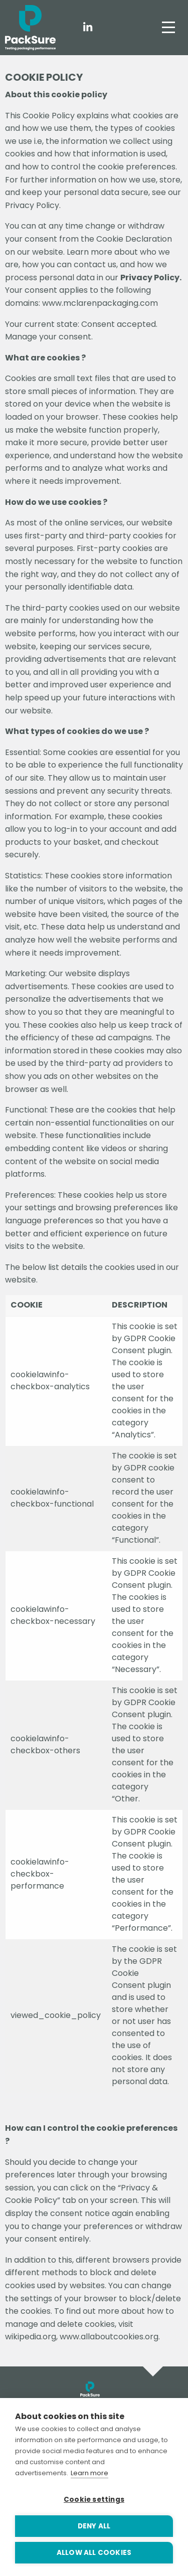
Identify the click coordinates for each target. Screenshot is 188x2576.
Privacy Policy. (150, 277)
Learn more (89, 2473)
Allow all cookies (94, 2552)
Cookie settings (94, 2499)
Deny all (94, 2526)
